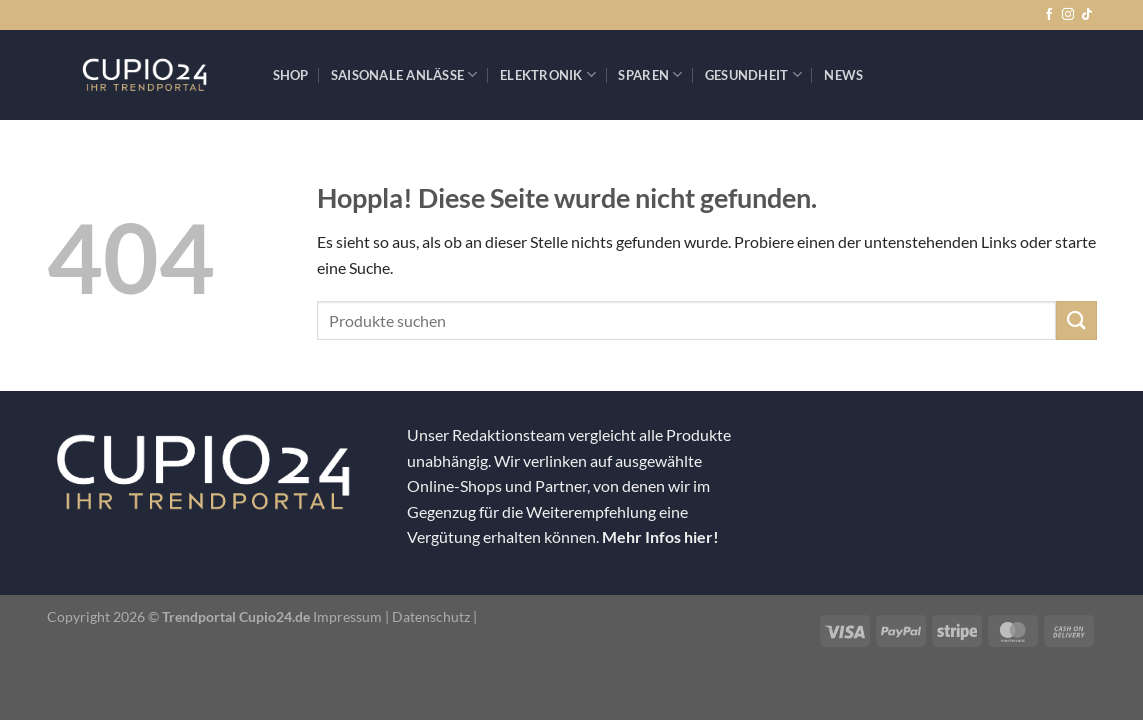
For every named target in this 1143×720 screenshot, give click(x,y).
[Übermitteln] (1076, 320)
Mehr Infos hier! (660, 536)
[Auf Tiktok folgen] (1087, 15)
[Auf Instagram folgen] (1068, 15)
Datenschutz (431, 616)
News (843, 75)
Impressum (347, 616)
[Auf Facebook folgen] (1049, 15)
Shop (291, 75)
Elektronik (548, 74)
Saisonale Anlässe (404, 74)
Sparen (650, 74)
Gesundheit (753, 74)
